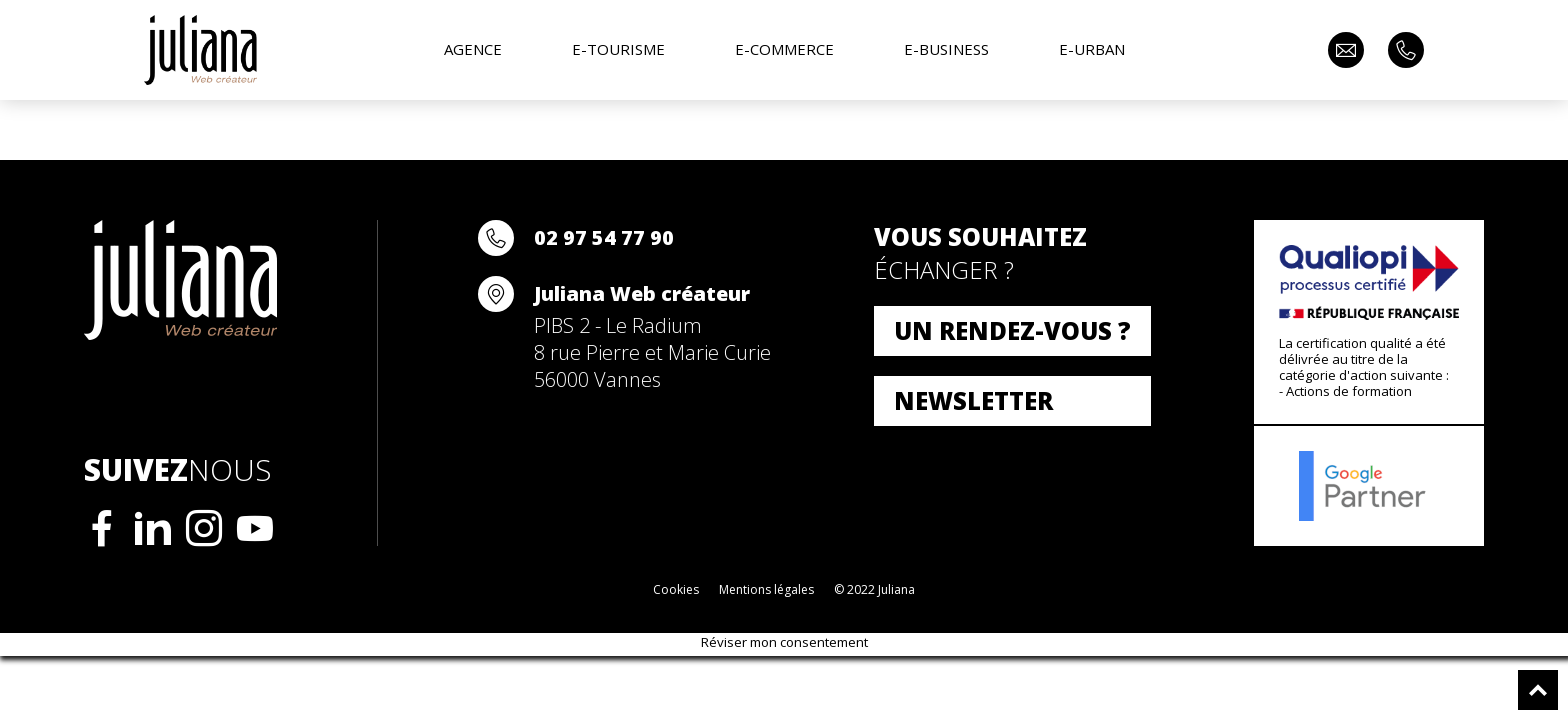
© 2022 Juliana (874, 589)
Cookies (676, 589)
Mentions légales (766, 589)
